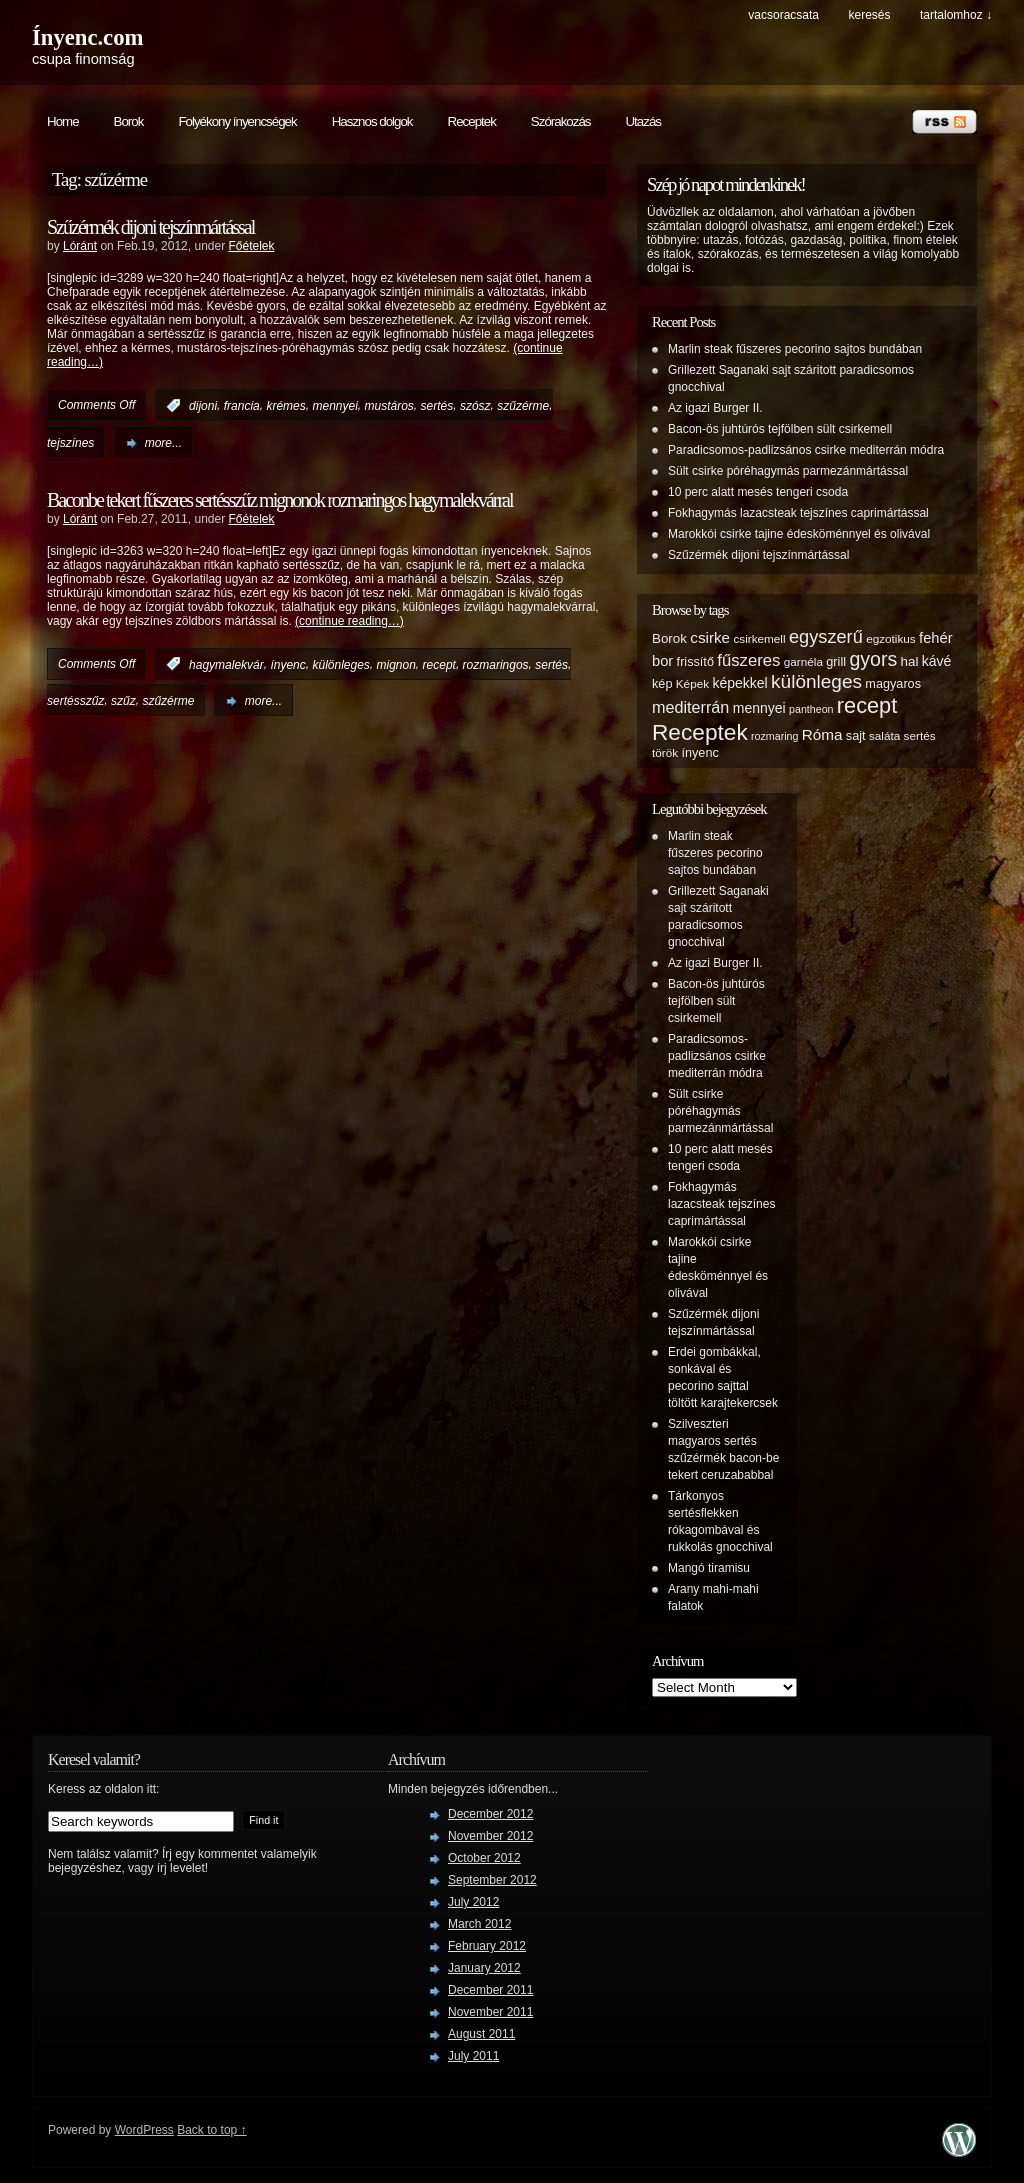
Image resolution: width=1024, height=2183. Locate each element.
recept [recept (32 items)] (867, 705)
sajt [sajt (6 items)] (856, 736)
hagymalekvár (226, 664)
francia (242, 406)
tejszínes (70, 443)
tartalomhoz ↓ (956, 15)
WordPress (144, 2130)
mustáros (389, 406)
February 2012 (487, 1946)
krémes (285, 406)
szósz (475, 406)
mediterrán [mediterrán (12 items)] (690, 707)
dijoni (203, 406)
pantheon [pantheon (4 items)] (811, 709)
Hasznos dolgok (372, 121)
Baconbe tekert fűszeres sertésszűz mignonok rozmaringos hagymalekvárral (280, 500)
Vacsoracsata (783, 15)
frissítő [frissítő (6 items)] (695, 662)
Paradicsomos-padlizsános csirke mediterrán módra (806, 450)
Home (63, 121)
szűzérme (523, 406)
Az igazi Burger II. (715, 408)
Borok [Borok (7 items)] (669, 638)
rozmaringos (496, 664)
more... (163, 443)
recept (439, 664)
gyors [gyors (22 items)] (873, 659)
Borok (129, 121)
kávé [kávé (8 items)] (937, 661)
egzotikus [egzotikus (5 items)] (891, 638)
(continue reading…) (349, 621)
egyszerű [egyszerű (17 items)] (826, 637)
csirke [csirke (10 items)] (710, 637)
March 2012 (479, 1924)
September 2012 (492, 1880)
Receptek (472, 121)
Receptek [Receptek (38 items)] (700, 732)
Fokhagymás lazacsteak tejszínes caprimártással (798, 513)
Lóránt (80, 246)
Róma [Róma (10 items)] (822, 734)
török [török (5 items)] (665, 752)
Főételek (251, 246)
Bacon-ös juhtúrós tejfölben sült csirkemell (780, 429)
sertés (437, 406)
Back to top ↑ (211, 2130)
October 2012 (484, 1858)
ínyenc (287, 664)
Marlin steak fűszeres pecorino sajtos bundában (795, 349)
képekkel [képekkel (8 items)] (739, 683)
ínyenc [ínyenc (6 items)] (699, 753)
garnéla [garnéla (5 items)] (803, 661)
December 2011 (490, 1990)
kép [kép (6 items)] (662, 684)
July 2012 (473, 1902)
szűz (123, 701)
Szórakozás (561, 121)
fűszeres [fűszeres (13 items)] (748, 660)
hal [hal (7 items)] (910, 661)
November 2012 (490, 1836)
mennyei (334, 406)
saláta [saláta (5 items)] (884, 735)
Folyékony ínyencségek (237, 121)
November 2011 (490, 2012)
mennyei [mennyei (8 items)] (759, 708)
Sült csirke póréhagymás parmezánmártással (788, 471)
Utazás (642, 121)
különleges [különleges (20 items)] (816, 681)
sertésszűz (75, 701)
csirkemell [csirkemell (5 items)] (759, 638)
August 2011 (481, 2034)
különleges (340, 664)
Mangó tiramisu (709, 1568)
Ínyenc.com (87, 37)
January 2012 (484, 1968)
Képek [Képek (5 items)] (692, 683)
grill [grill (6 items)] (836, 662)
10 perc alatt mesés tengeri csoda (758, 492)
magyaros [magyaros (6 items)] (893, 684)
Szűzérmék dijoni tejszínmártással (150, 227)
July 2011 (473, 2056)
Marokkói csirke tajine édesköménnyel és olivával (799, 534)
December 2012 (490, 1814)
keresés (869, 15)
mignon (396, 664)
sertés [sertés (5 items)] (920, 735)
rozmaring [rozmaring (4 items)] (774, 736)
